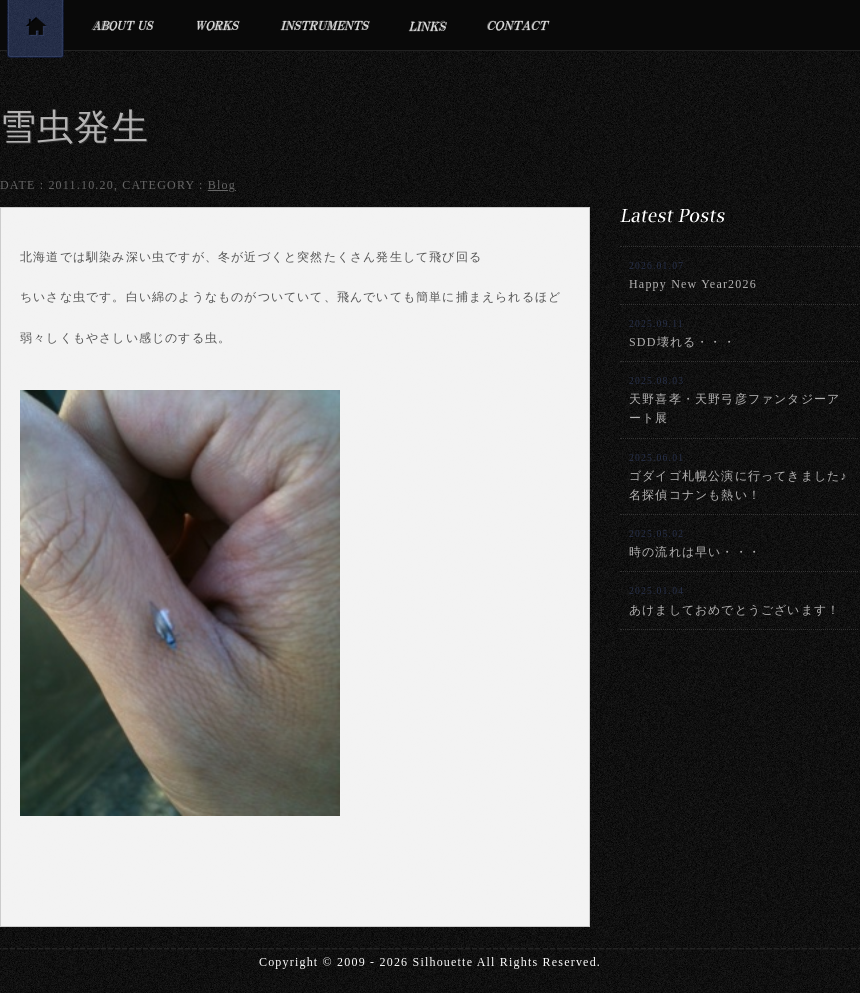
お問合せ (518, 25)
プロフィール (122, 25)
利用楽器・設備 (325, 25)
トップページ (35, 32)
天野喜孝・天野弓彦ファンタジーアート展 (734, 400)
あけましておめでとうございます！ (734, 600)
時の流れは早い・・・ (695, 543)
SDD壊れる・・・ (682, 333)
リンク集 (428, 25)
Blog (222, 185)
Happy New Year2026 (693, 275)
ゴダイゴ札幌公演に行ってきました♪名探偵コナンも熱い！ (738, 477)
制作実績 (217, 25)
